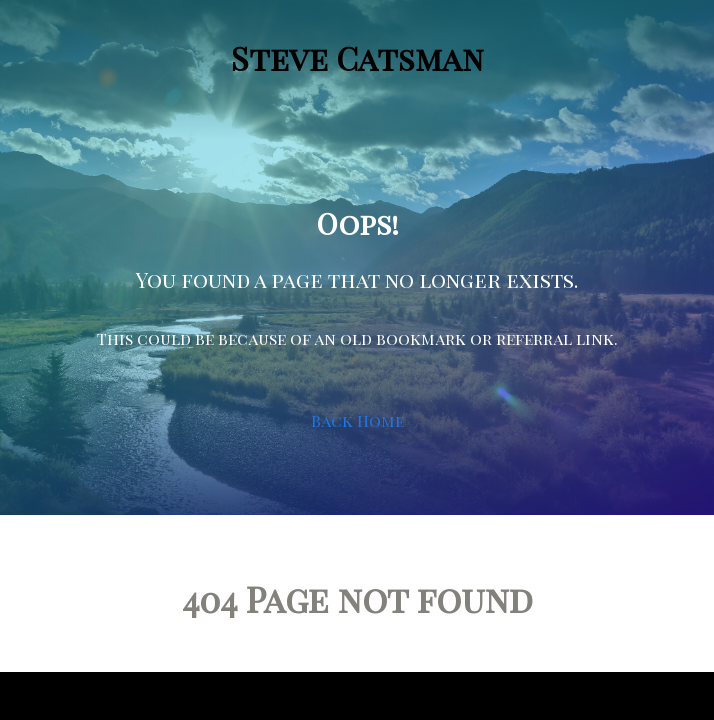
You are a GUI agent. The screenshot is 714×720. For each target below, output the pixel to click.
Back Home (357, 420)
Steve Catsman (357, 57)
